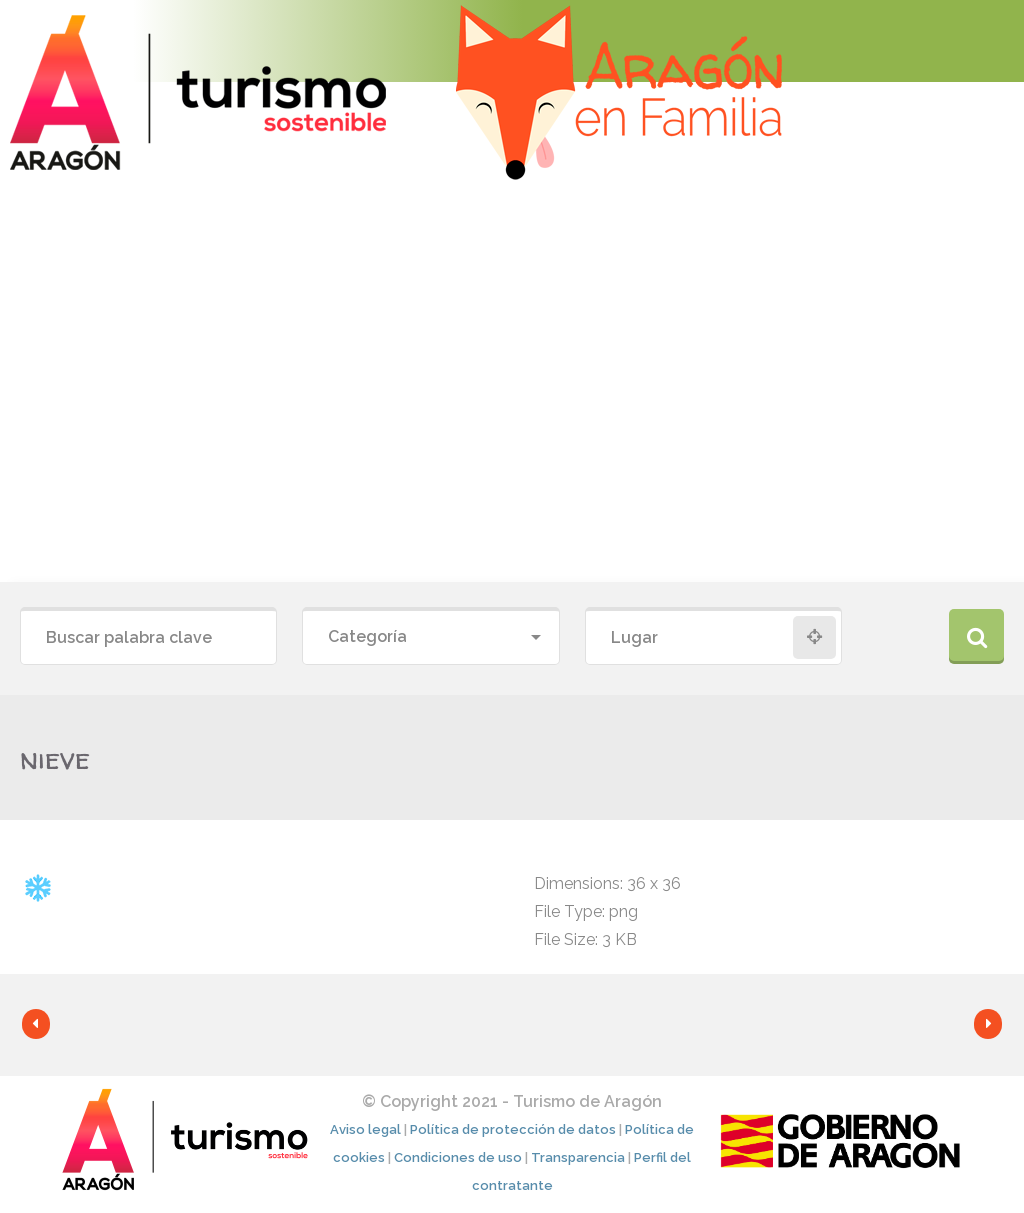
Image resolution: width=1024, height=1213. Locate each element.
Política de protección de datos (513, 1129)
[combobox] (430, 637)
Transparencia (578, 1157)
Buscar (976, 636)
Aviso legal (365, 1129)
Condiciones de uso (458, 1157)
